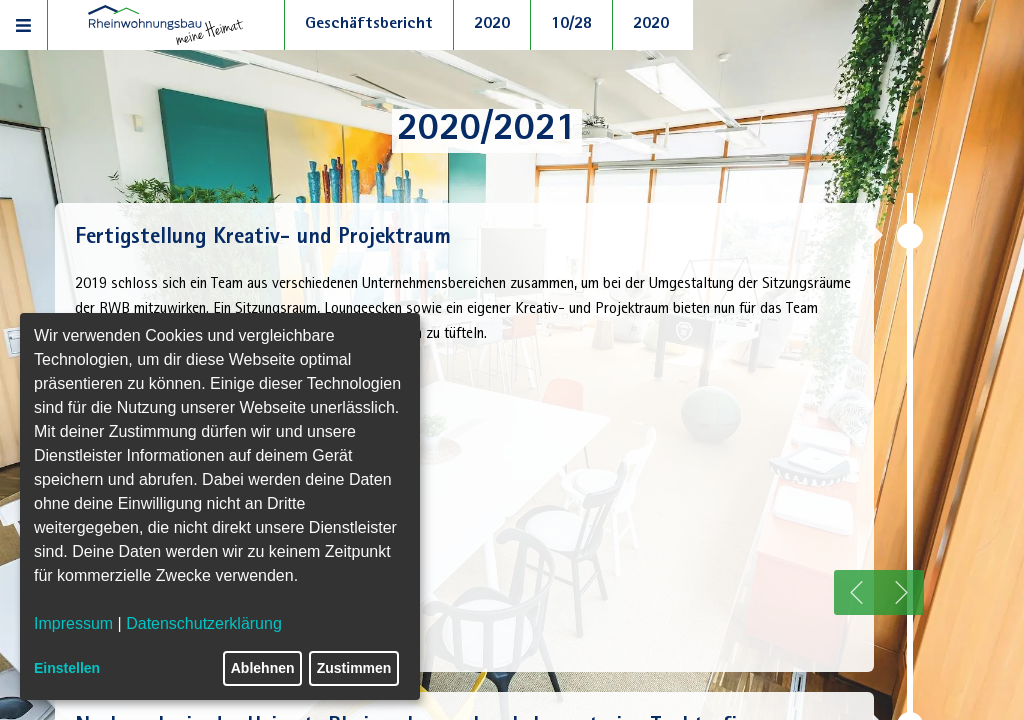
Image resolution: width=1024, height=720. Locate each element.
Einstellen (67, 668)
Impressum (73, 623)
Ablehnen (263, 668)
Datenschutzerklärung (204, 623)
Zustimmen (354, 668)
